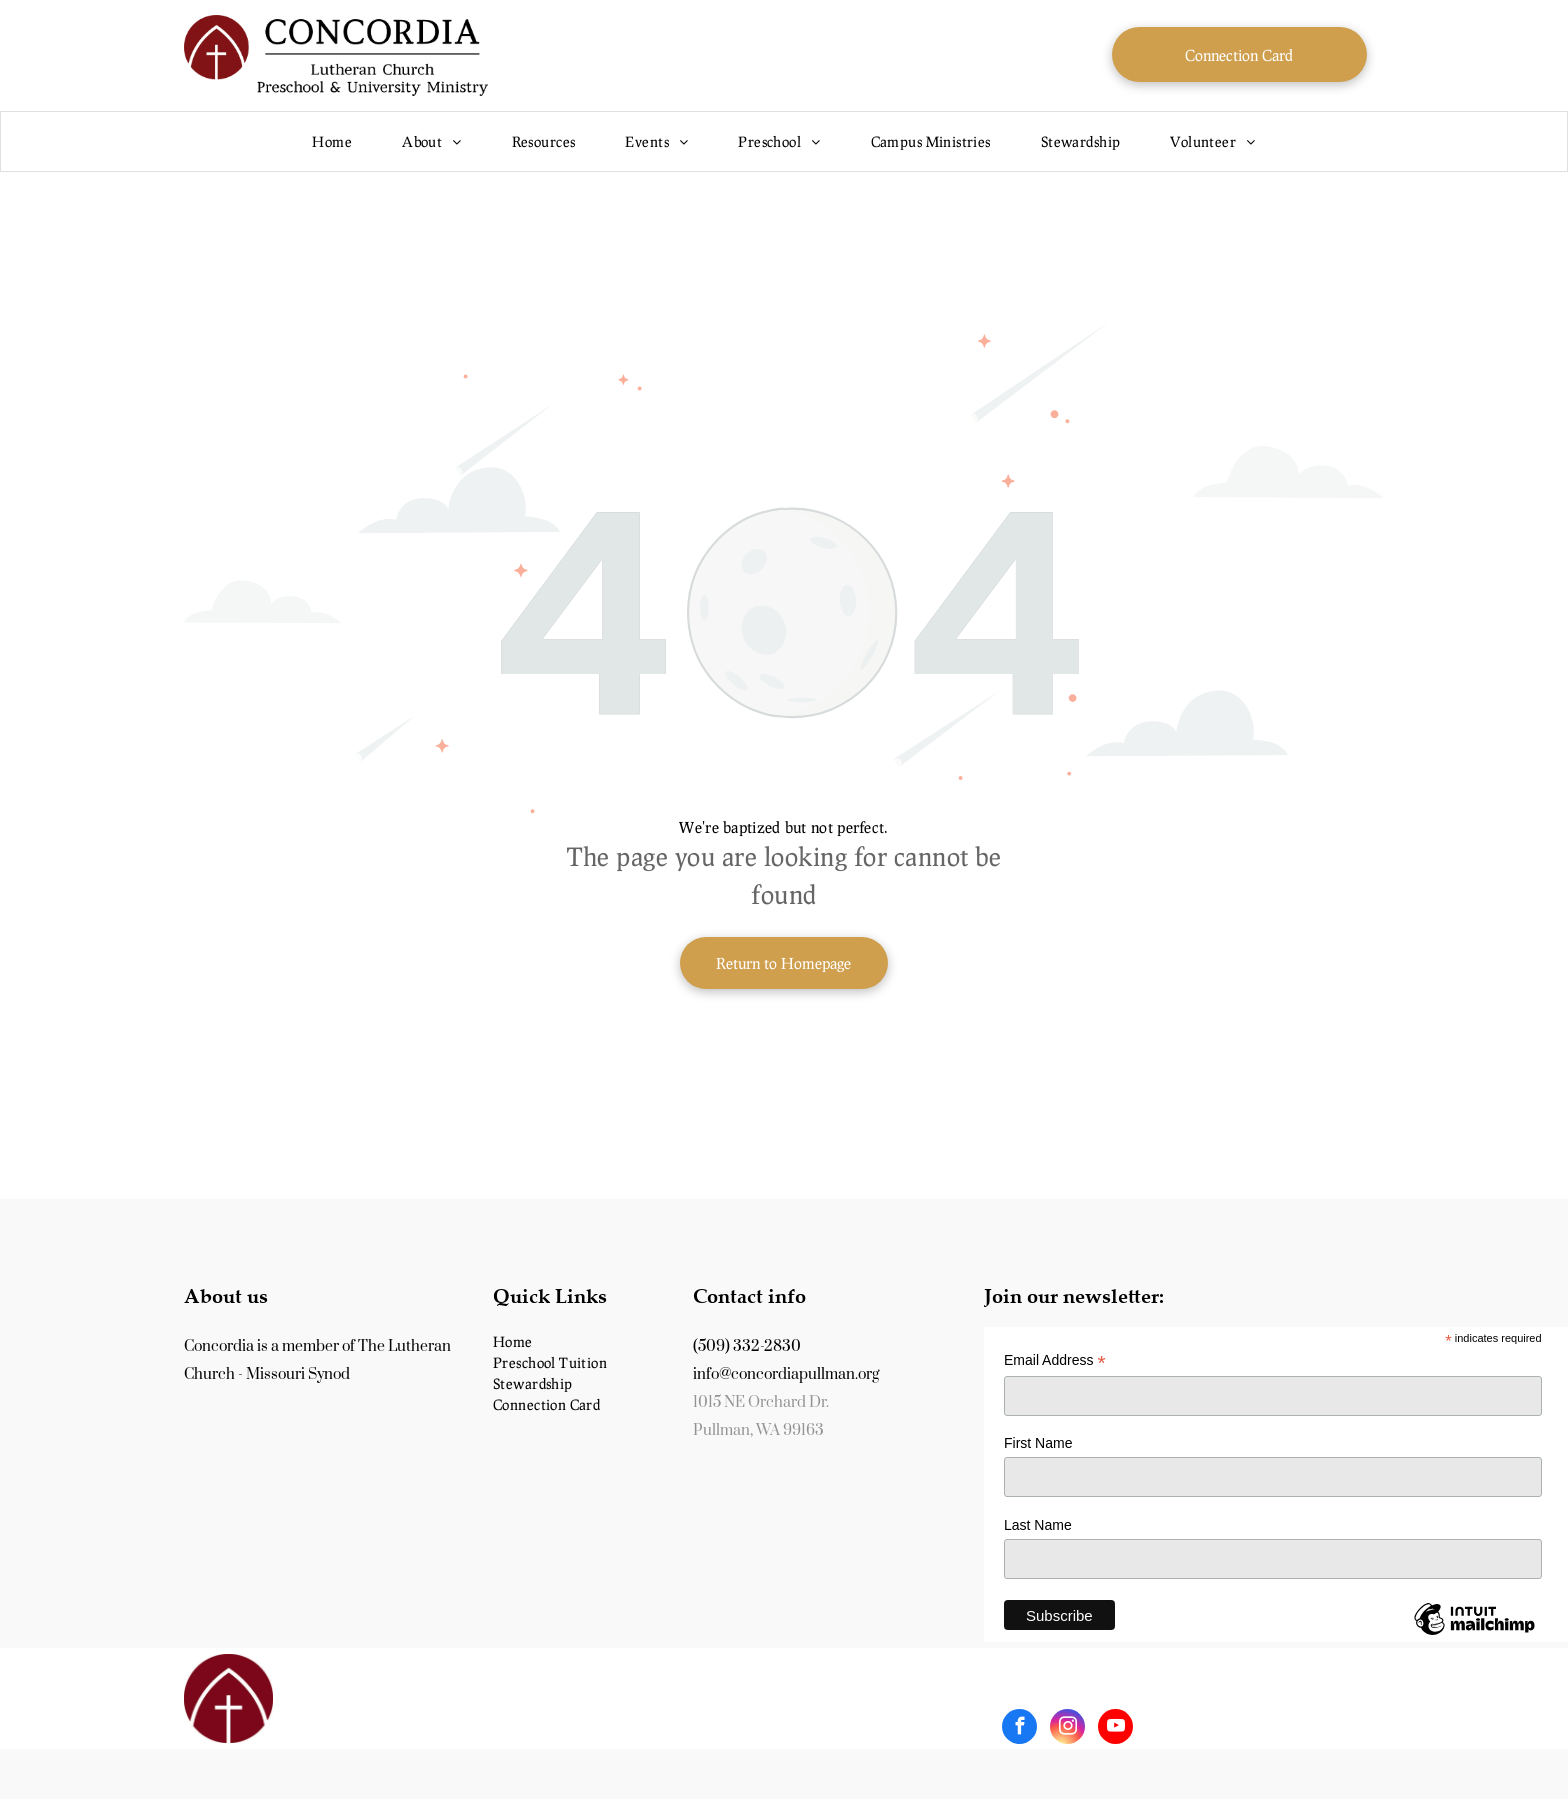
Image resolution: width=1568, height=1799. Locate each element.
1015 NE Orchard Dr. (761, 1402)
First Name (1038, 1443)
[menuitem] (332, 141)
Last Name (1038, 1525)
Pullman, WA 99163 (758, 1430)
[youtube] (1115, 1729)
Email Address (1055, 1360)
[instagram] (1067, 1729)
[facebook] (1019, 1729)
